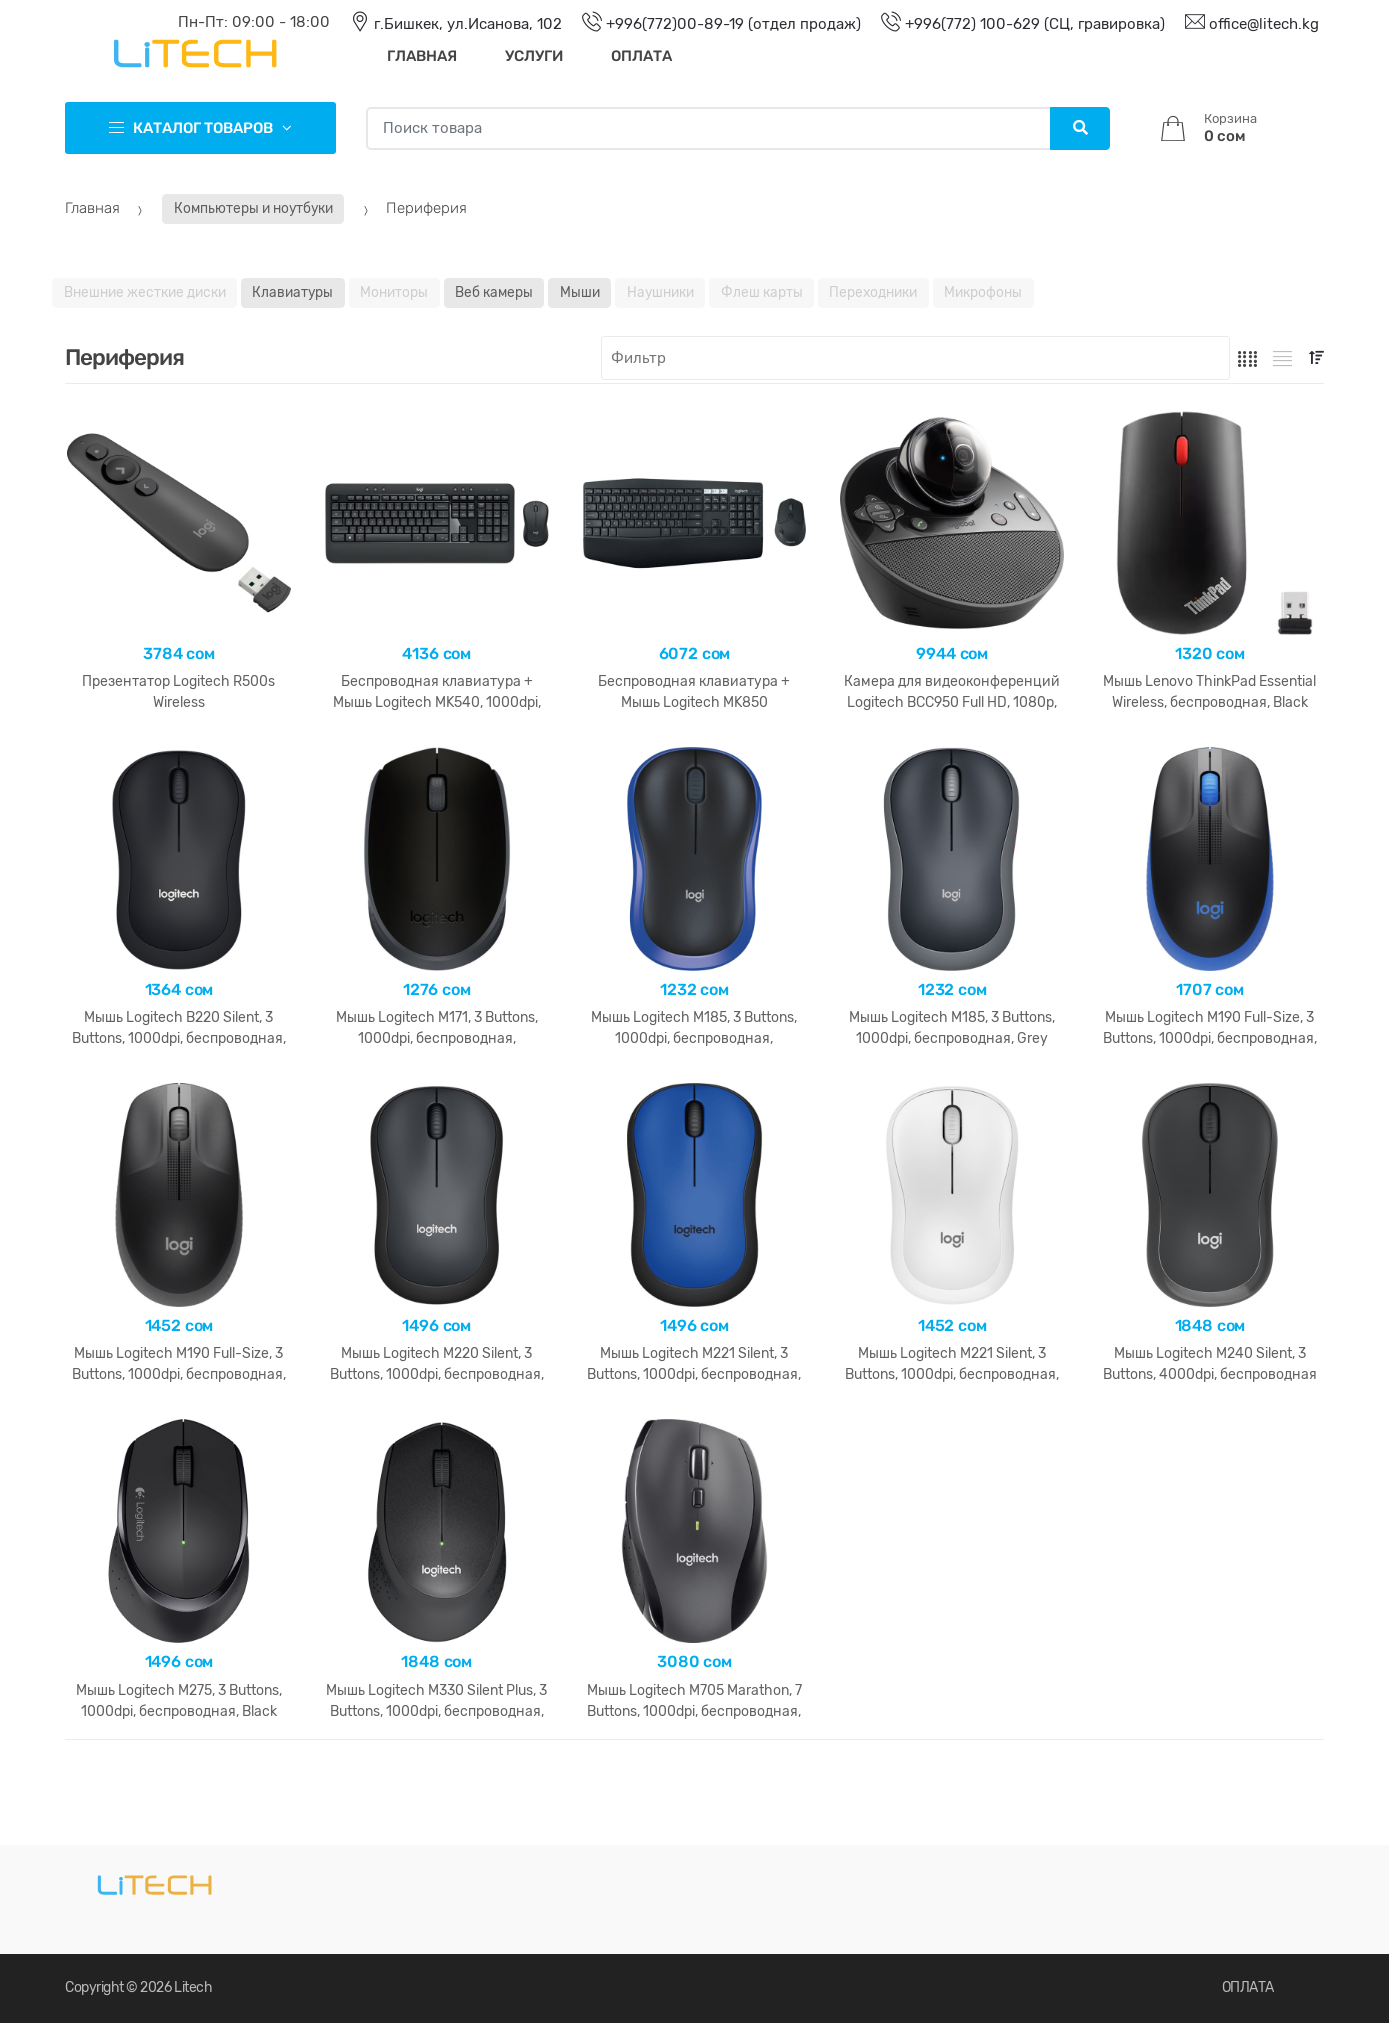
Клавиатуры (292, 292)
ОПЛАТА (1248, 1987)
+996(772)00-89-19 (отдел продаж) (711, 24)
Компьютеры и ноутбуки (253, 208)
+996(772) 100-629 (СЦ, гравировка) (1013, 24)
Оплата (641, 56)
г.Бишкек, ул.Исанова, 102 (446, 24)
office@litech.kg (1242, 24)
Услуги (534, 56)
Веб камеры (494, 292)
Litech (193, 1987)
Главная (422, 56)
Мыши (580, 292)
